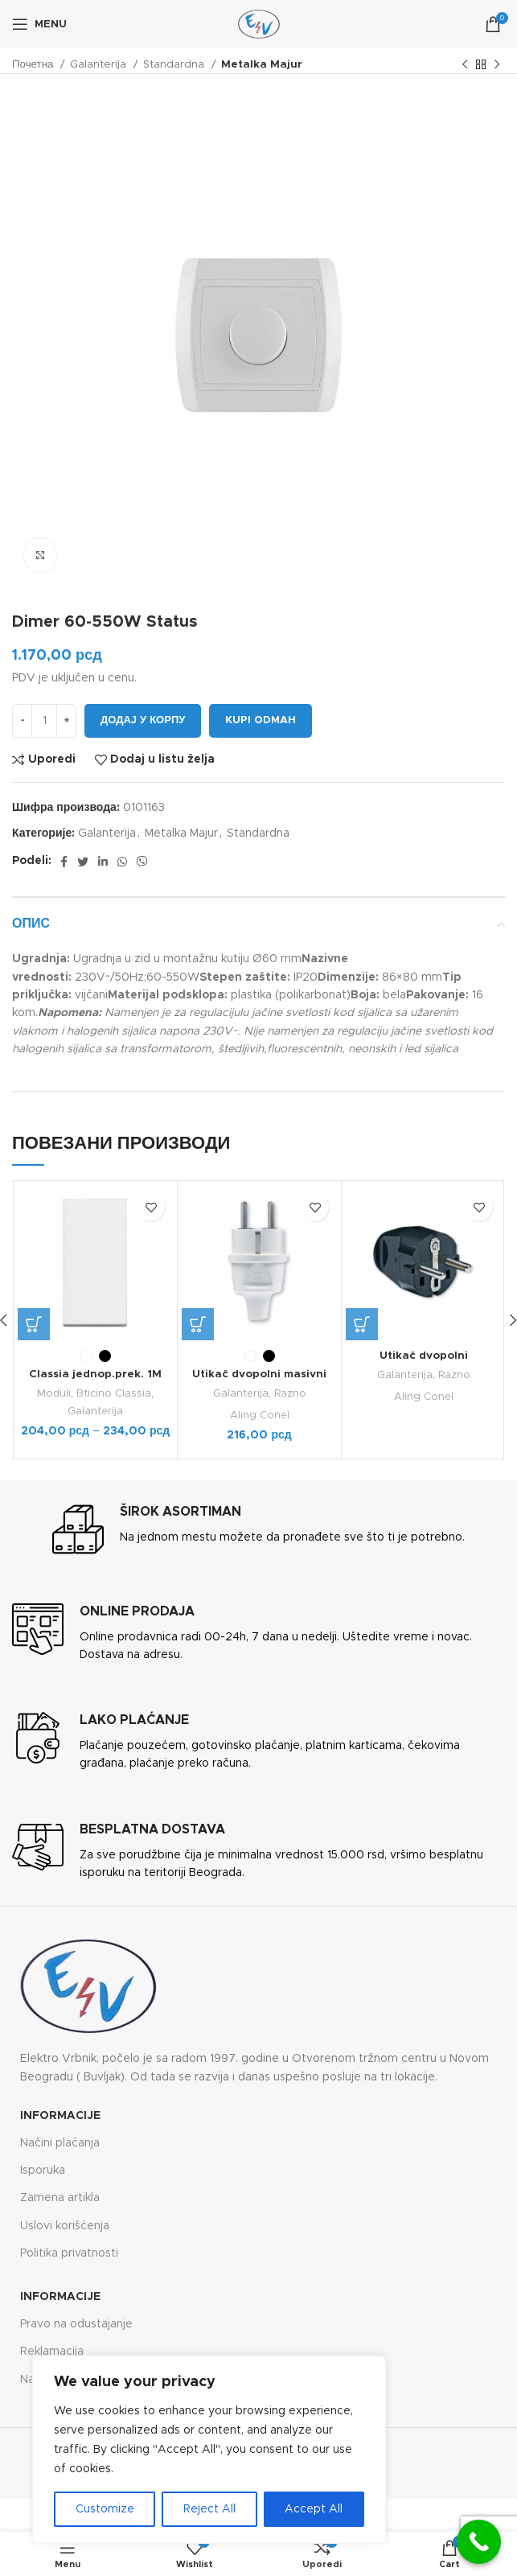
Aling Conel (259, 1414)
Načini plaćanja (60, 2142)
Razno (290, 1393)
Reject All (209, 2509)
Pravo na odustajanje (76, 2323)
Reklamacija (52, 2350)
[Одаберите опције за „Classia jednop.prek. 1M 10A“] (34, 1324)
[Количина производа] (44, 721)
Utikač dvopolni (424, 1355)
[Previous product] (465, 65)
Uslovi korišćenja (64, 2225)
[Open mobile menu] (39, 24)
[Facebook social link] (63, 861)
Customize (105, 2509)
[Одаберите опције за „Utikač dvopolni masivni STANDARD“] (198, 1324)
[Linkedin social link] (103, 861)
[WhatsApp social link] (122, 861)
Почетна (34, 64)
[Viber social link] (142, 861)
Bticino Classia (114, 1393)
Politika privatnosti (69, 2252)
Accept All (314, 2509)
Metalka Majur (261, 64)
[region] (209, 2450)
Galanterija (99, 64)
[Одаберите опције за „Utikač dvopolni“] (362, 1324)
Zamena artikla (60, 2197)
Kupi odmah (260, 720)
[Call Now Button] (479, 2542)
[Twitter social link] (82, 861)
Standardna (175, 64)
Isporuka (42, 2169)
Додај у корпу (143, 720)
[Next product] (497, 65)
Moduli (54, 1393)
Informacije (60, 2115)
